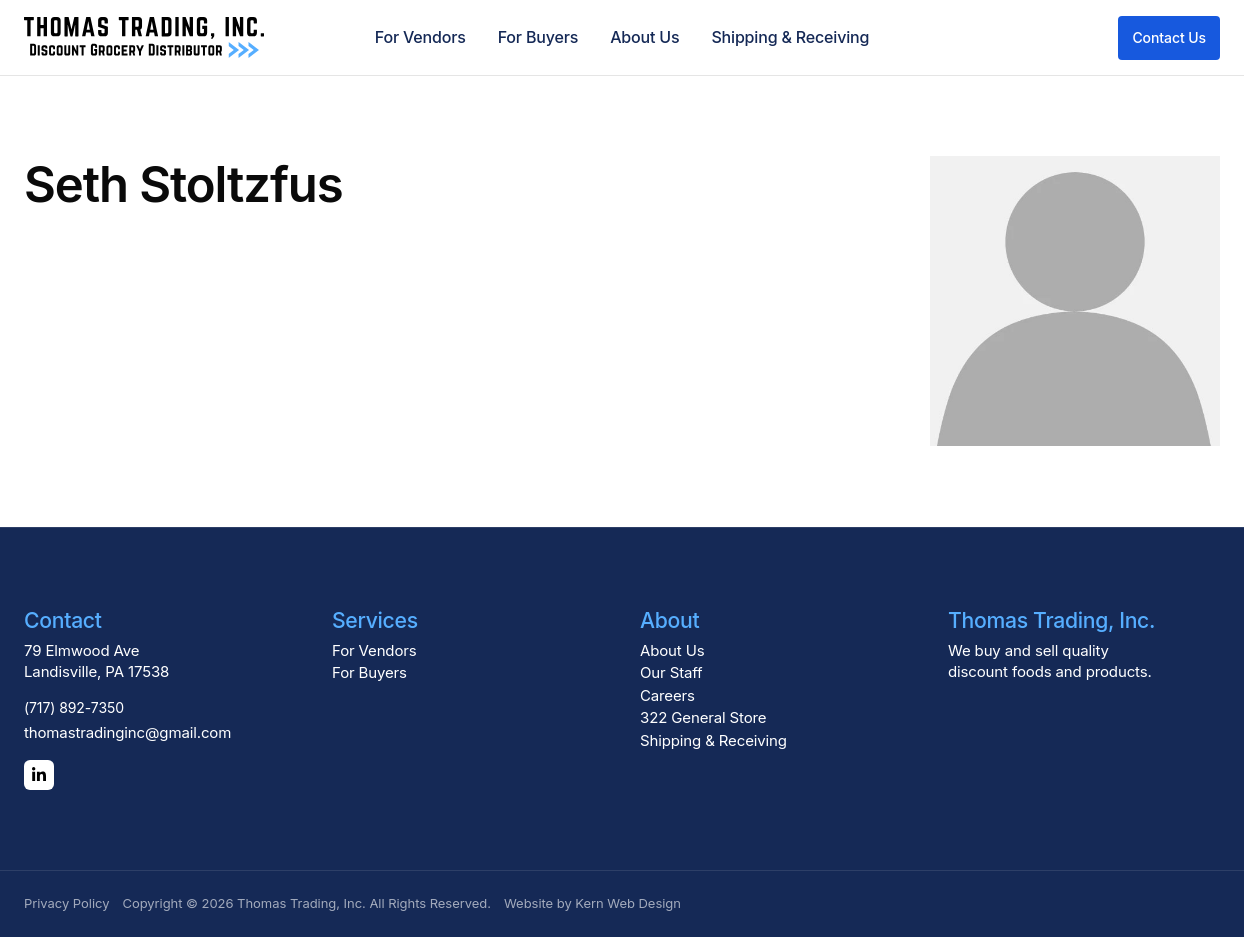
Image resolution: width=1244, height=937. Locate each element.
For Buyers (538, 37)
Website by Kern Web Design (592, 903)
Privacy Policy (66, 903)
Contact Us (1169, 37)
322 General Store (703, 717)
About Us (644, 37)
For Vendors (420, 37)
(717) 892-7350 (74, 707)
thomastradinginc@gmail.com (127, 732)
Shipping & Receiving (790, 37)
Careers (667, 695)
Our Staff (671, 672)
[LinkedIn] (39, 775)
